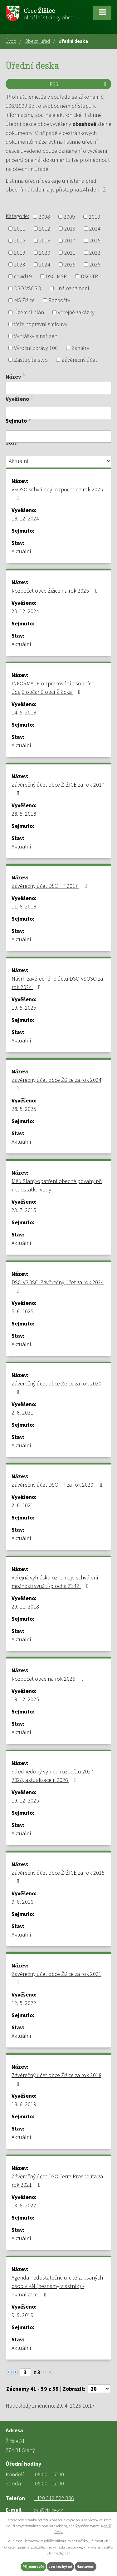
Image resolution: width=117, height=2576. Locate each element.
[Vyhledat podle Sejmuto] (58, 436)
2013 (70, 228)
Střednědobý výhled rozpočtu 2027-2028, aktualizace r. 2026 (53, 1775)
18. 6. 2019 (24, 2104)
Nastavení (85, 2566)
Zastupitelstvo (31, 359)
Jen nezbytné (60, 2566)
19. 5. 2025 (24, 1007)
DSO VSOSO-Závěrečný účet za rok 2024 (58, 1286)
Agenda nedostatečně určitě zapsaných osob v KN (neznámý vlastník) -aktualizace (57, 2286)
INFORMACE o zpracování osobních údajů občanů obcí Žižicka (53, 687)
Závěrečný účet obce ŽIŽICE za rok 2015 (58, 1876)
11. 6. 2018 (24, 906)
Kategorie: (17, 216)
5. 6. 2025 (22, 1311)
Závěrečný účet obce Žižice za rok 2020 (56, 1387)
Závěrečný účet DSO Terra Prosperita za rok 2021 (57, 2180)
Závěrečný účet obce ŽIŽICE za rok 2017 (58, 788)
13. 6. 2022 (24, 2205)
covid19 (23, 276)
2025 (70, 264)
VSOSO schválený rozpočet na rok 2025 (57, 493)
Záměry (80, 347)
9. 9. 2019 (22, 2315)
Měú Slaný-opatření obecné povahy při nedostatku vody (57, 1185)
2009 (69, 216)
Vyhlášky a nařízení (36, 336)
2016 (44, 240)
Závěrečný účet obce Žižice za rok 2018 (56, 2078)
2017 (70, 240)
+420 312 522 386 (54, 2498)
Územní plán (29, 312)
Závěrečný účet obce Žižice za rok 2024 (56, 1083)
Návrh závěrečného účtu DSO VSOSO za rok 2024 (57, 983)
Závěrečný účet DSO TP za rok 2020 (58, 1484)
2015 (19, 240)
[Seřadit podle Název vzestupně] (24, 373)
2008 (44, 216)
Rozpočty (59, 300)
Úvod (11, 41)
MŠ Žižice (24, 300)
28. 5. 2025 (24, 1108)
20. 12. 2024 (25, 611)
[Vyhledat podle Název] (58, 388)
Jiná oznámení (72, 288)
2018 (94, 240)
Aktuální (21, 551)
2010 (94, 216)
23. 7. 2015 (24, 1210)
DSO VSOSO (27, 288)
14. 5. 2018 (24, 712)
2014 (94, 228)
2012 (44, 228)
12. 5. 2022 (24, 2003)
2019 (19, 252)
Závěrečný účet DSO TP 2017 (50, 885)
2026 (94, 264)
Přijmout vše (33, 2566)
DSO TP (89, 276)
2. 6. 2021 (22, 1412)
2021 (70, 252)
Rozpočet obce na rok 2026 (49, 1678)
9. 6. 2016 (22, 1901)
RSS (79, 84)
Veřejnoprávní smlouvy (40, 324)
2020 (44, 252)
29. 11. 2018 (25, 1606)
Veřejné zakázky (76, 312)
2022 (94, 252)
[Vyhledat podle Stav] (58, 461)
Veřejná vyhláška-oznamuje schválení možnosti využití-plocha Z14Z (55, 1581)
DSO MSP (56, 276)
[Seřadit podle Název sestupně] (24, 376)
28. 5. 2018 (24, 813)
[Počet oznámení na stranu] (99, 2389)
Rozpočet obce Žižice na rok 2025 (56, 590)
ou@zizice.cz (48, 2510)
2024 (44, 264)
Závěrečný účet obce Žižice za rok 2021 (56, 1977)
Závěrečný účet (79, 359)
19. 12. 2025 (25, 1699)
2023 (19, 264)
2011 (19, 228)
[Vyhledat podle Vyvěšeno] (58, 413)
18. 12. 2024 (25, 518)
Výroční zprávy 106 (36, 347)
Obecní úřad (37, 41)
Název (13, 376)
